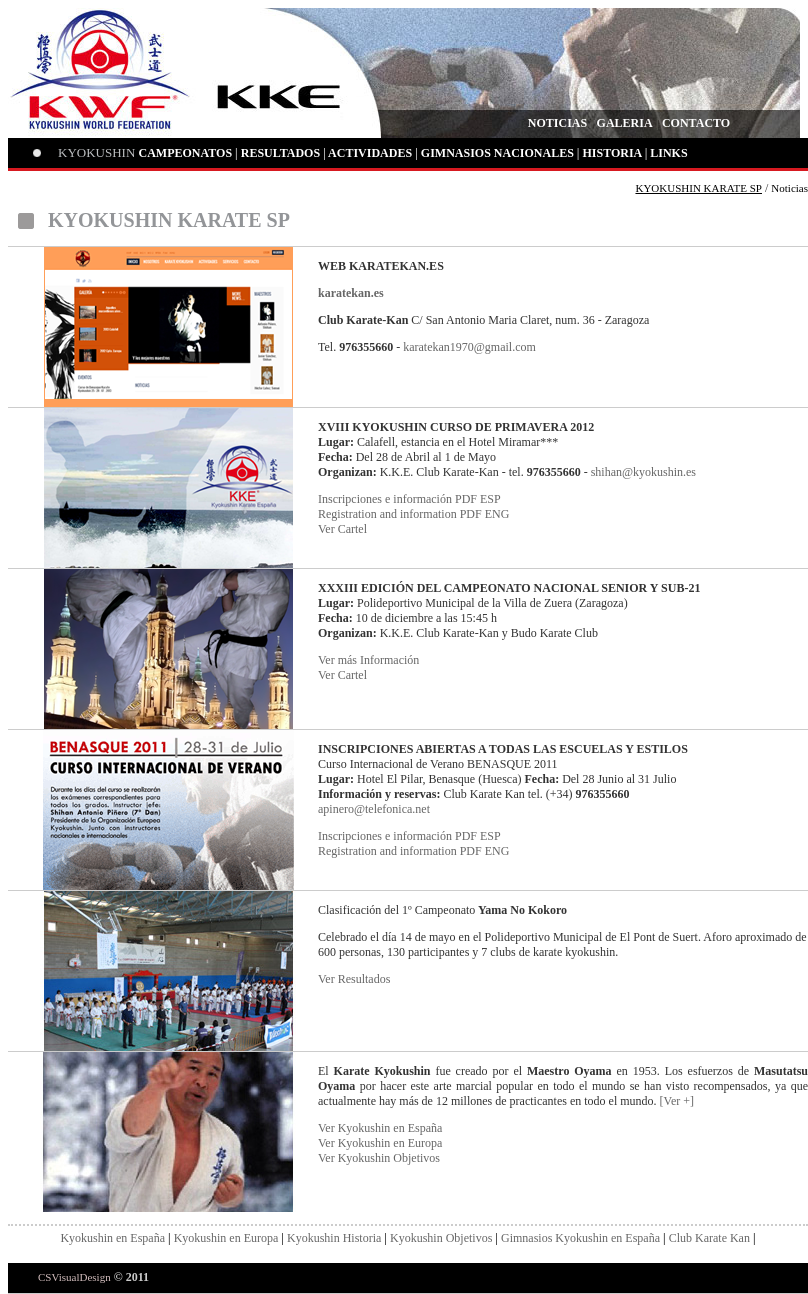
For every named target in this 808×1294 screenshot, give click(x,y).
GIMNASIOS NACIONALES (497, 153)
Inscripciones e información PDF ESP (409, 499)
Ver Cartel (342, 529)
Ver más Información (368, 660)
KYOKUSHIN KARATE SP (698, 188)
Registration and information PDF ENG (413, 514)
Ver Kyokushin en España (380, 1128)
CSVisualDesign (74, 1277)
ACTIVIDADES (370, 153)
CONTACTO (696, 123)
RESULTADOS (280, 153)
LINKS (668, 153)
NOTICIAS (557, 123)
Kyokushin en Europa (226, 1238)
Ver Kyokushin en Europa (380, 1143)
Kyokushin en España (112, 1238)
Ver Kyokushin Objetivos (379, 1158)
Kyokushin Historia (334, 1238)
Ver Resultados (354, 979)
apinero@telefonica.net (374, 809)
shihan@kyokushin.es (643, 472)
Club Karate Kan (709, 1238)
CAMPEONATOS (186, 153)
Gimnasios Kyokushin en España (580, 1238)
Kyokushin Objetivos (441, 1238)
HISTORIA (611, 153)
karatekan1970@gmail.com (469, 347)
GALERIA (625, 123)
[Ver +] (677, 1101)
